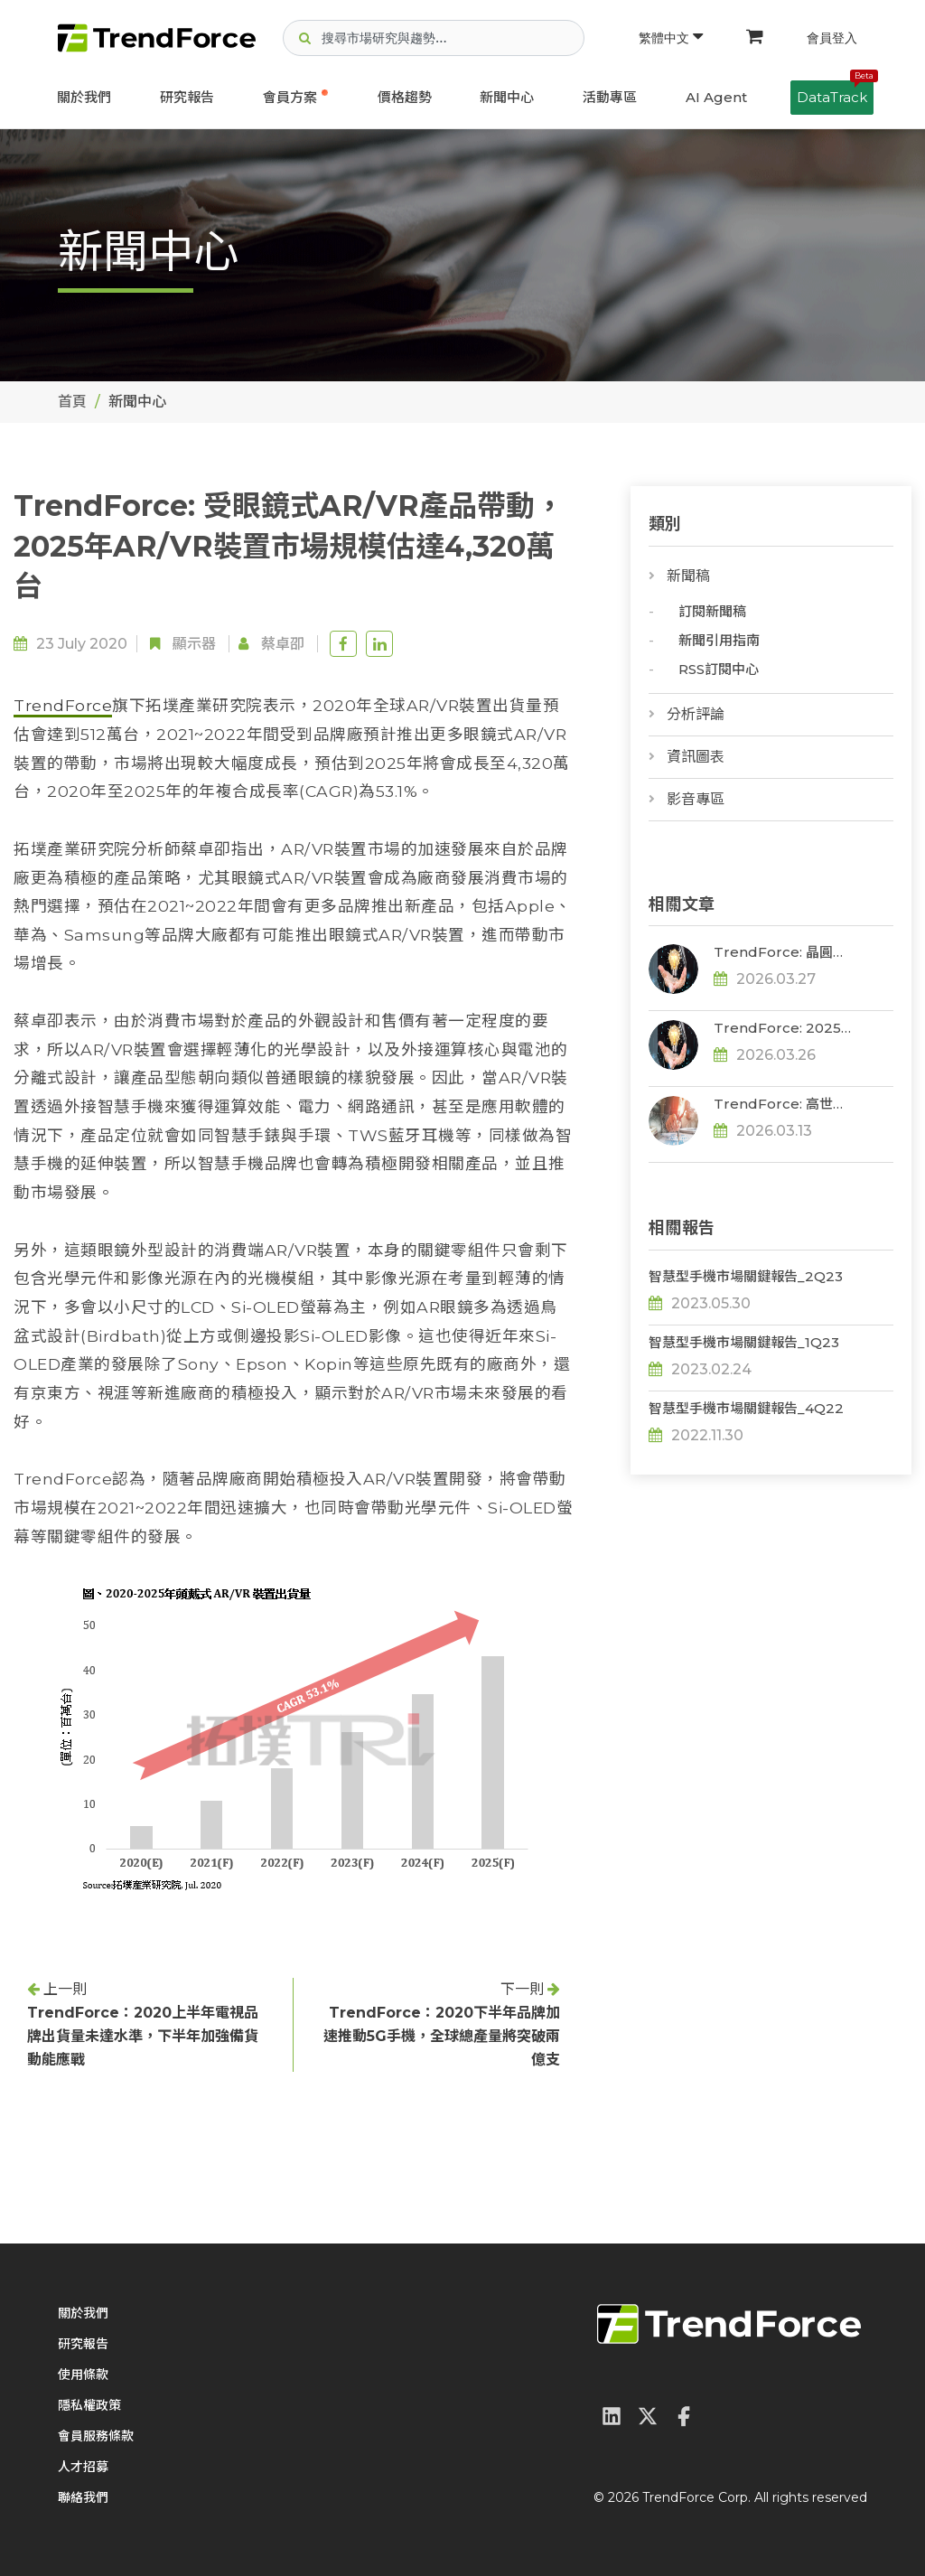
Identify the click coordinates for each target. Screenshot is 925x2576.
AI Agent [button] (716, 97)
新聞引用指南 (719, 640)
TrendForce (63, 705)
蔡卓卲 (282, 643)
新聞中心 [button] (507, 97)
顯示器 (194, 643)
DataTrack (835, 93)
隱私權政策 (89, 2405)
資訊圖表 (695, 756)
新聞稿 (688, 576)
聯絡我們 (83, 2497)
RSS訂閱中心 (718, 669)
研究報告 (187, 97)
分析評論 (695, 714)
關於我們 (84, 97)
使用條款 (83, 2374)
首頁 (72, 401)
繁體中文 (671, 38)
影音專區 (695, 799)
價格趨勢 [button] (405, 97)
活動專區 (610, 97)
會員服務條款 (96, 2436)
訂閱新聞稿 (712, 611)
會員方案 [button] (290, 97)
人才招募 (83, 2467)
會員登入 (832, 38)
